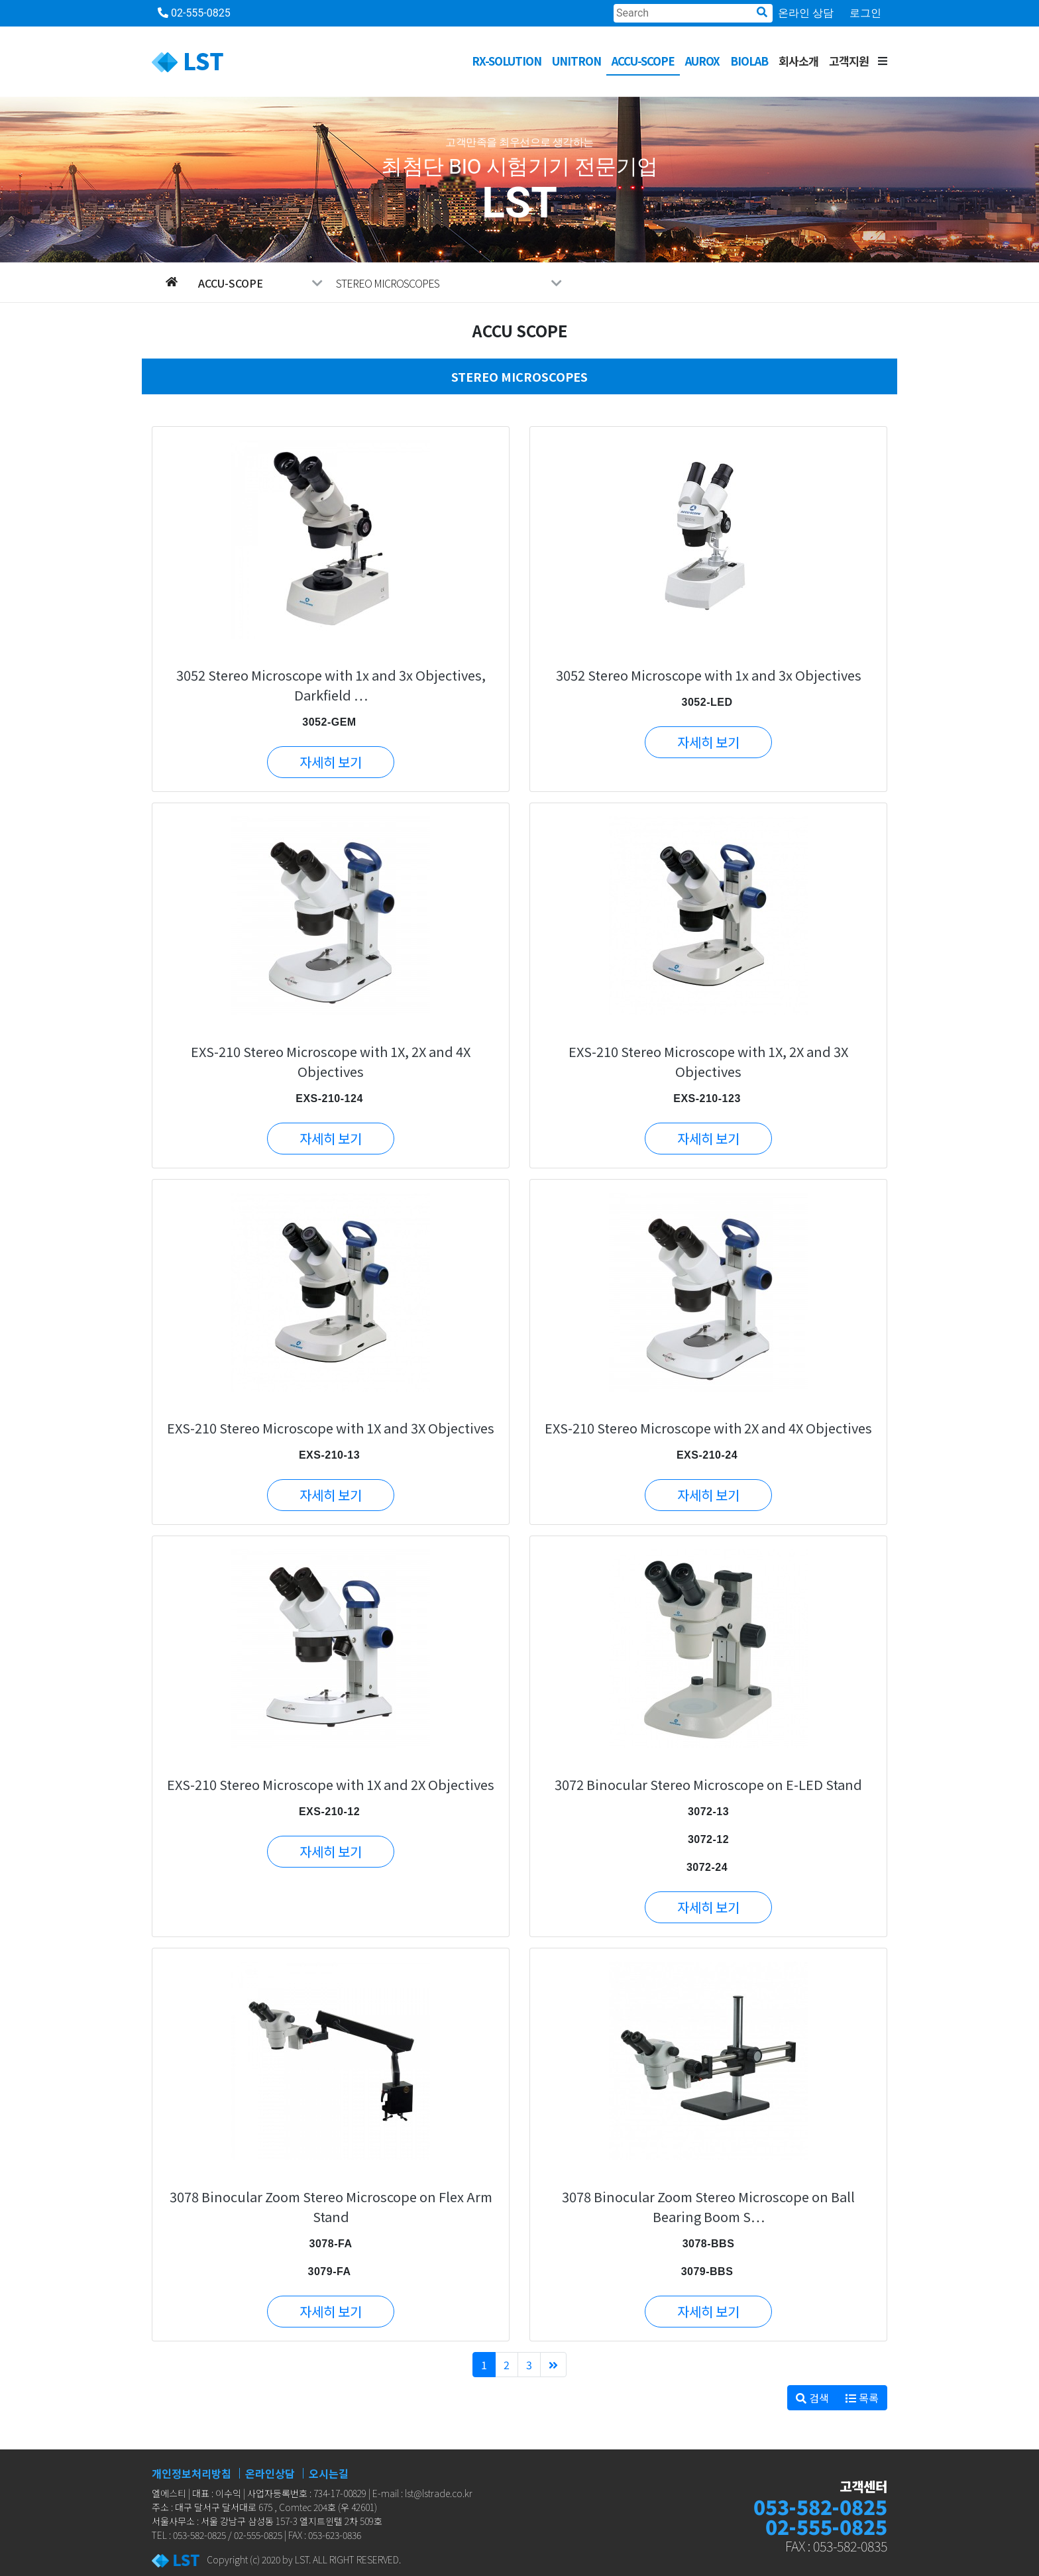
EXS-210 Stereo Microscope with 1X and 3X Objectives (330, 1427)
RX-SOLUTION (506, 60)
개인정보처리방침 (191, 2473)
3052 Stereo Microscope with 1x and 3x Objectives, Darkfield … (331, 684)
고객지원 (849, 60)
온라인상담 (270, 2473)
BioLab (749, 60)
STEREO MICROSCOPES (448, 282)
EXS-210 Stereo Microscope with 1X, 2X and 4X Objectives (330, 1061)
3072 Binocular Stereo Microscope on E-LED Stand (708, 1784)
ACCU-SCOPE (643, 60)
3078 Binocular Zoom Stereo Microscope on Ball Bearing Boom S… (708, 2206)
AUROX (702, 60)
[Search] (693, 13)
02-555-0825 (194, 13)
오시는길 (329, 2473)
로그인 (865, 13)
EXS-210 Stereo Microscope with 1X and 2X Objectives (330, 1784)
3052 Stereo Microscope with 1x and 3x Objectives (708, 675)
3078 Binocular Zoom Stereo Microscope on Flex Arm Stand (331, 2206)
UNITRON (576, 60)
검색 (812, 2398)
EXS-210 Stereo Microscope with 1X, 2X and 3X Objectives (708, 1061)
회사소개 (798, 60)
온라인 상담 (806, 13)
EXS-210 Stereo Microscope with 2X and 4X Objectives (708, 1427)
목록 (862, 2398)
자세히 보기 (331, 761)
